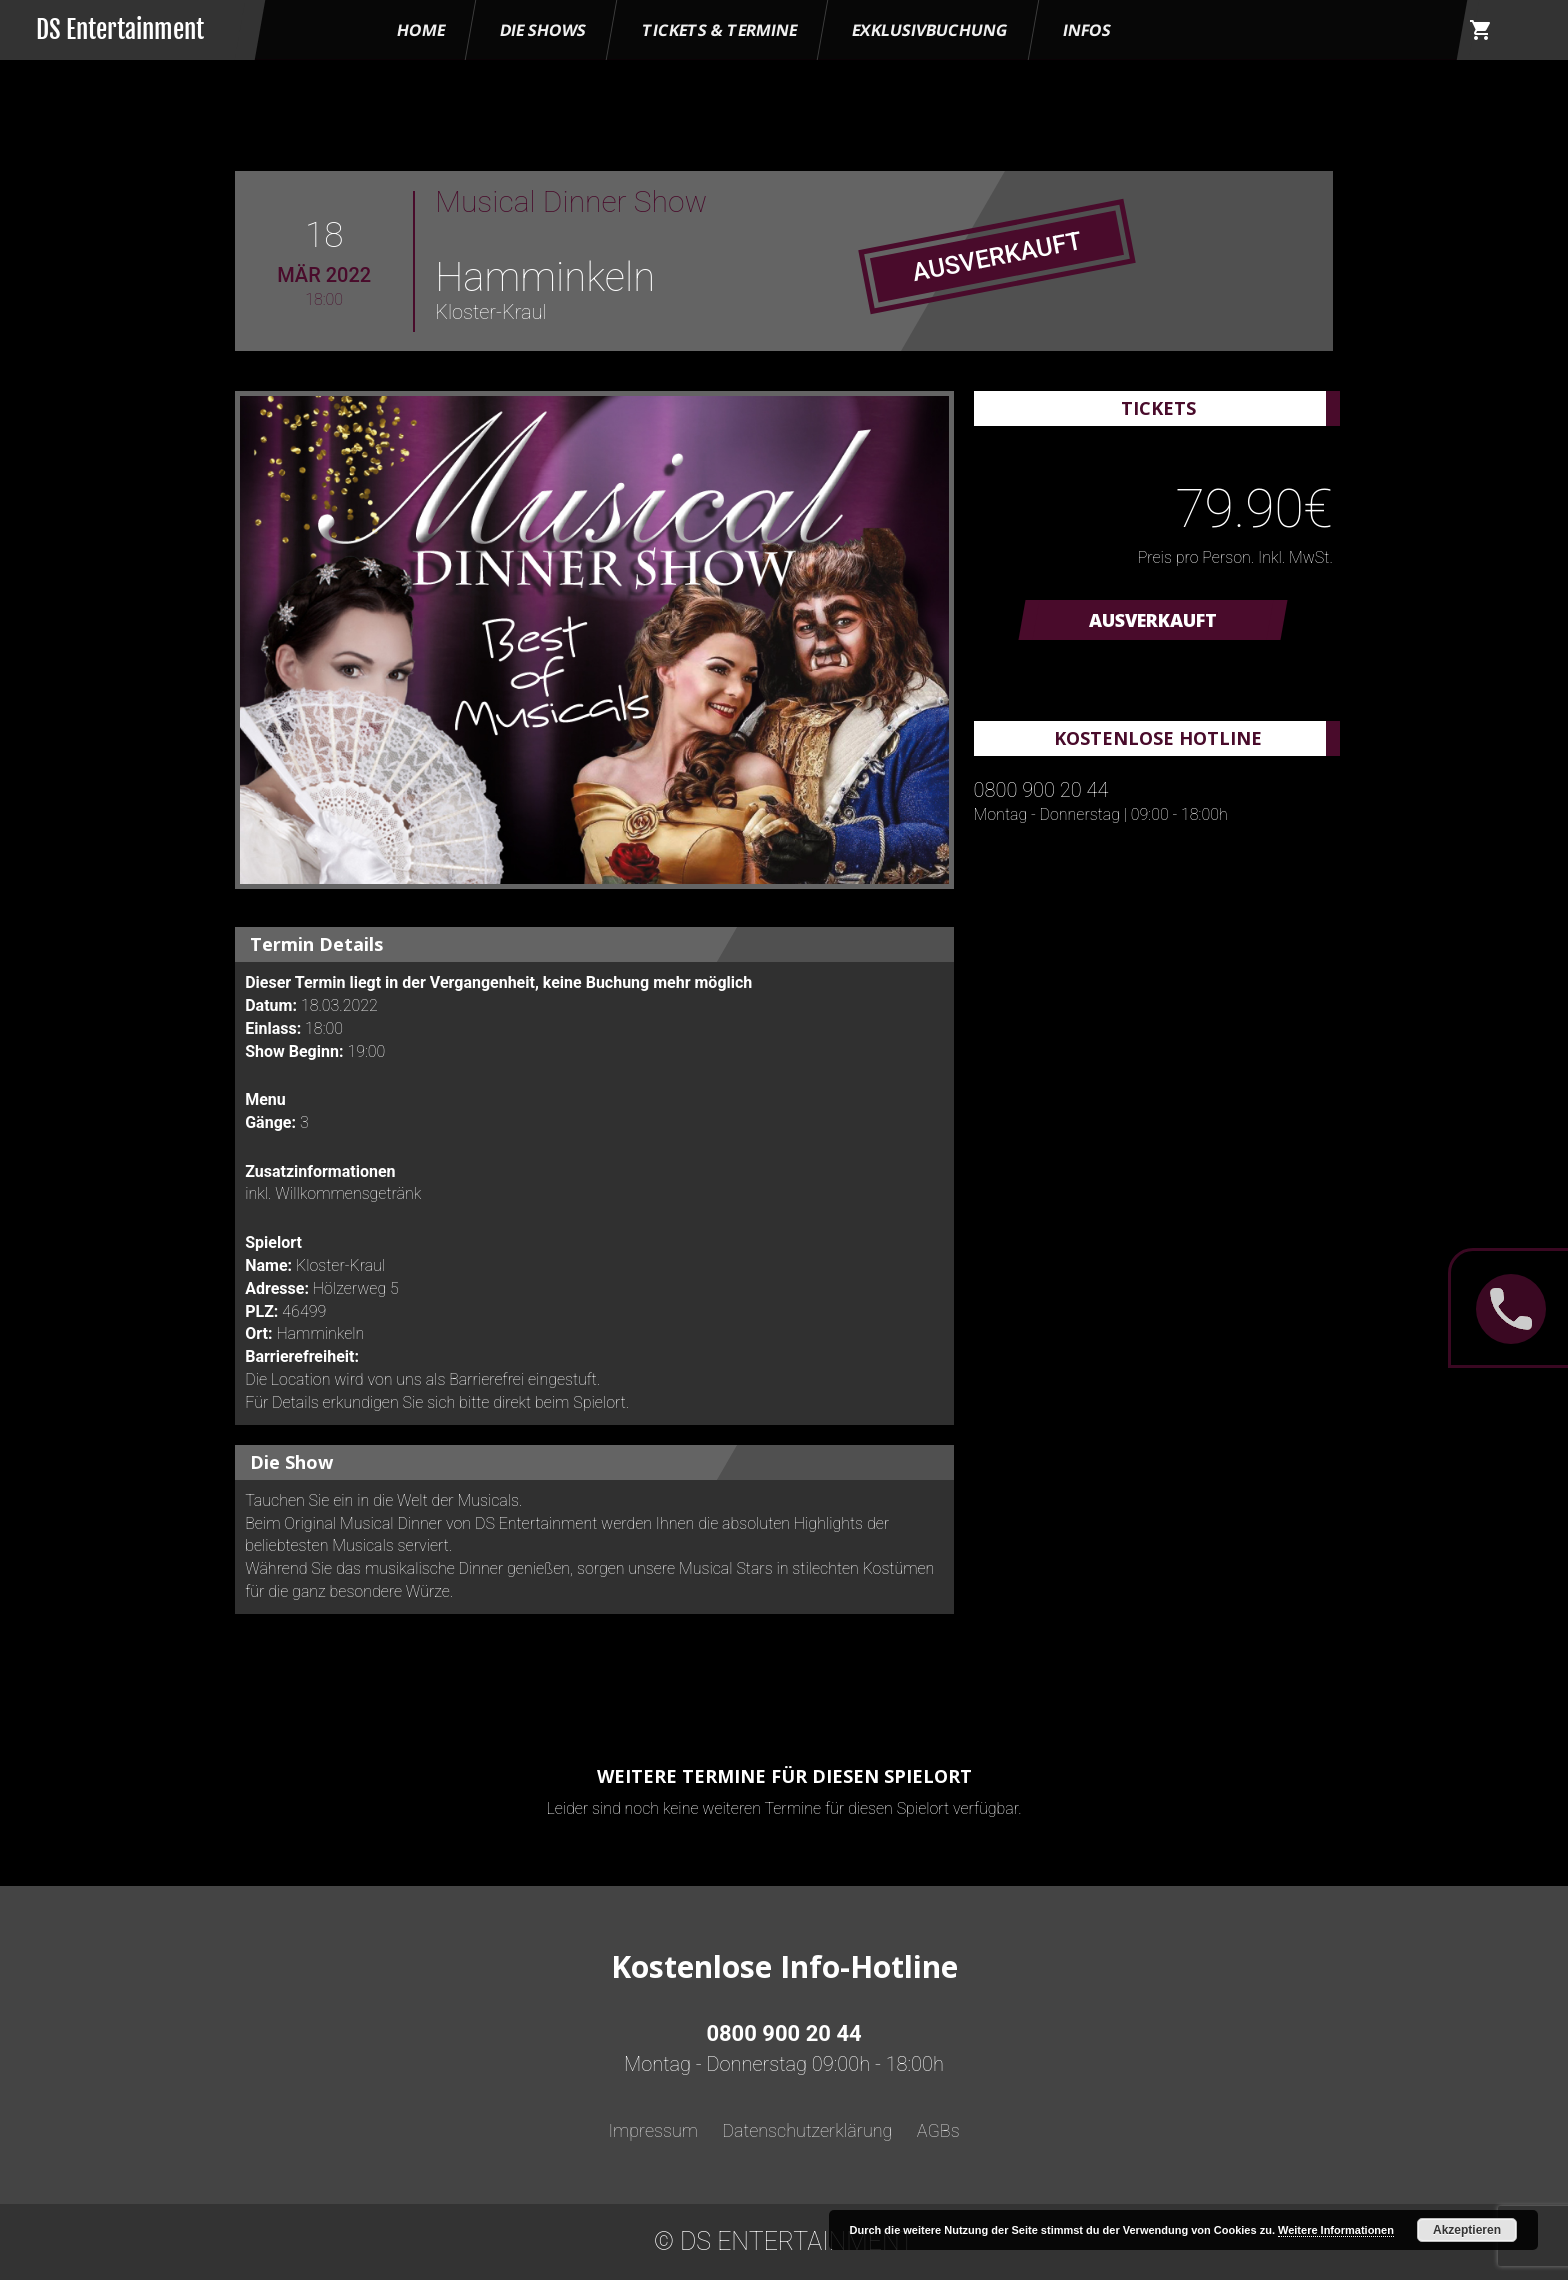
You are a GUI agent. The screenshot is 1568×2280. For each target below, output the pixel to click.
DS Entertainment (120, 29)
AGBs (938, 2130)
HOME (421, 30)
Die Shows (543, 30)
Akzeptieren (1467, 2230)
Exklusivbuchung (930, 30)
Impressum (653, 2130)
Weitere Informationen (1336, 2230)
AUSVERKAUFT (1153, 620)
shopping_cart (1481, 30)
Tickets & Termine (719, 30)
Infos (1087, 30)
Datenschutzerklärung (807, 2130)
